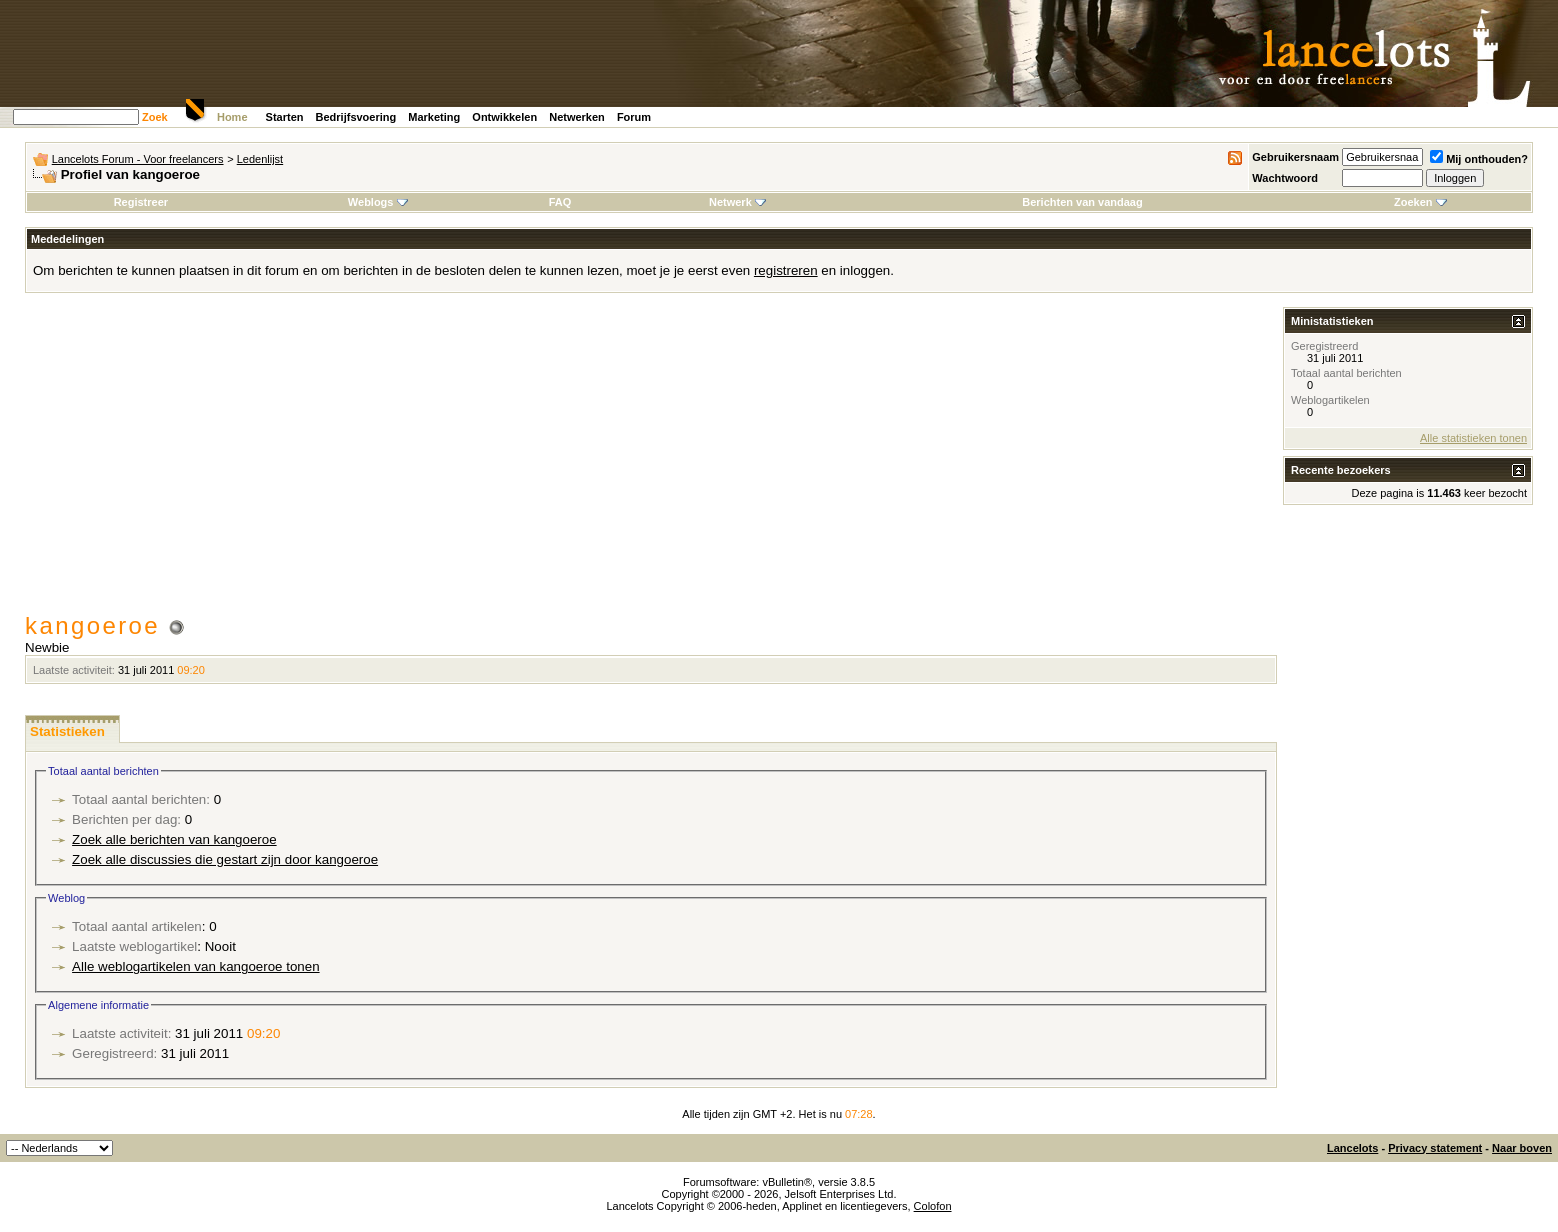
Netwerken (577, 117)
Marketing (434, 117)
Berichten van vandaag (1082, 202)
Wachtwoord (1285, 178)
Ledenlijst (260, 159)
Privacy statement (1435, 1148)
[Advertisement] (651, 462)
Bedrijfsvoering (356, 117)
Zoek (155, 117)
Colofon (933, 1206)
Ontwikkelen (504, 117)
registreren (786, 270)
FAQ (560, 202)
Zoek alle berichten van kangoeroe (174, 839)
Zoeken (1420, 202)
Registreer (141, 202)
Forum (634, 117)
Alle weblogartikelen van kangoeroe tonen (195, 966)
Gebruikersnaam (1295, 157)
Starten (285, 117)
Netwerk (737, 202)
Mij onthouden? (1479, 159)
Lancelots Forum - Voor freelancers (138, 159)
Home (232, 117)
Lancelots (1352, 1148)
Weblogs (378, 202)
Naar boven (1522, 1148)
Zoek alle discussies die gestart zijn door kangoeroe (225, 859)
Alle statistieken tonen (1473, 438)
